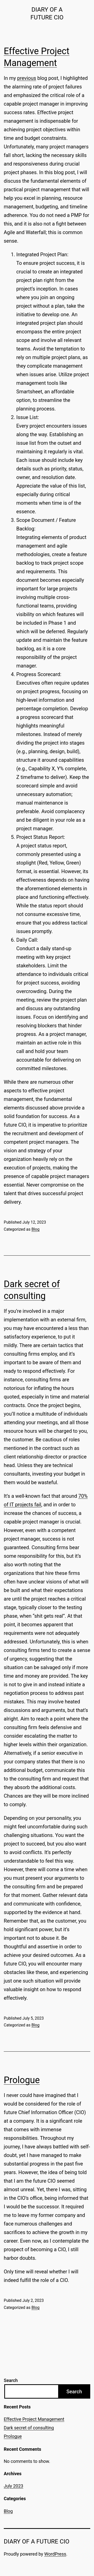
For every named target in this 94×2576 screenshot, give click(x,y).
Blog (35, 1229)
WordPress (55, 2554)
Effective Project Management (34, 2419)
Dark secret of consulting (29, 2427)
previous (26, 78)
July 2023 (13, 2486)
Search (11, 2380)
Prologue (22, 2080)
